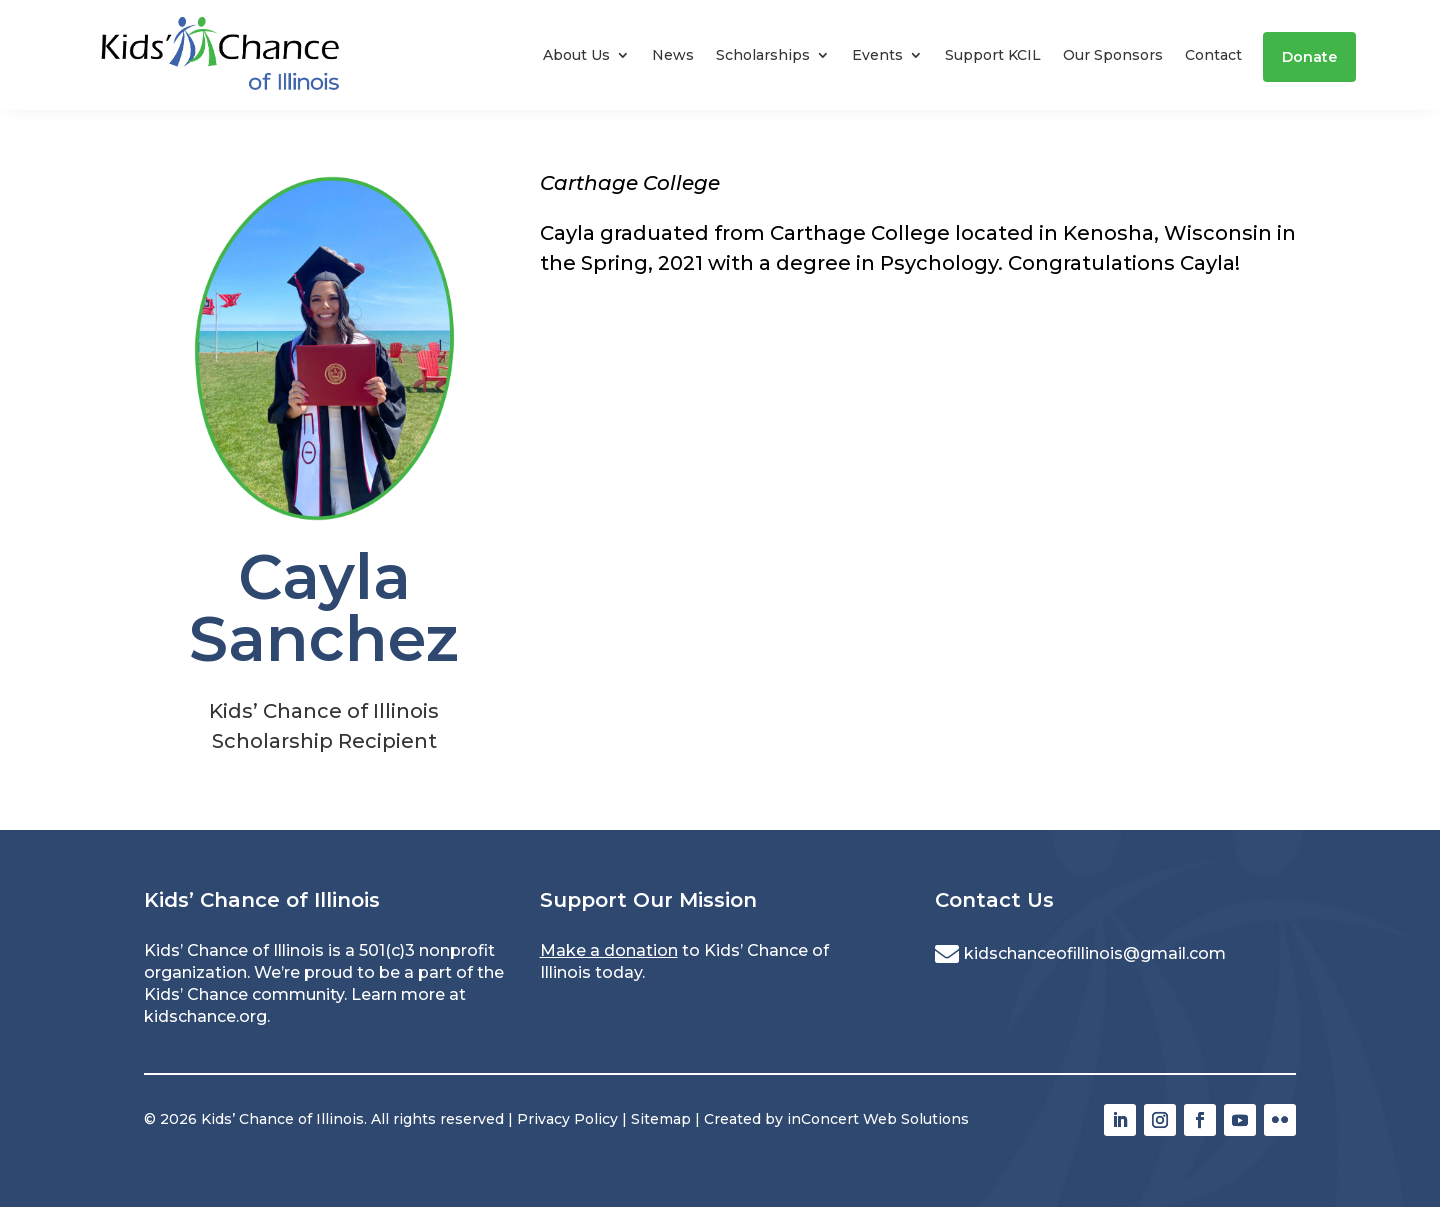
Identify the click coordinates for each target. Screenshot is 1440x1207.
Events (877, 55)
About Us (576, 55)
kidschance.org (205, 1016)
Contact (1213, 55)
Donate (1309, 57)
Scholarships (763, 55)
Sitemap (661, 1119)
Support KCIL (993, 55)
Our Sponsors (1113, 55)
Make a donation (609, 950)
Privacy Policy (567, 1119)
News (673, 55)
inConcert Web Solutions (878, 1119)
